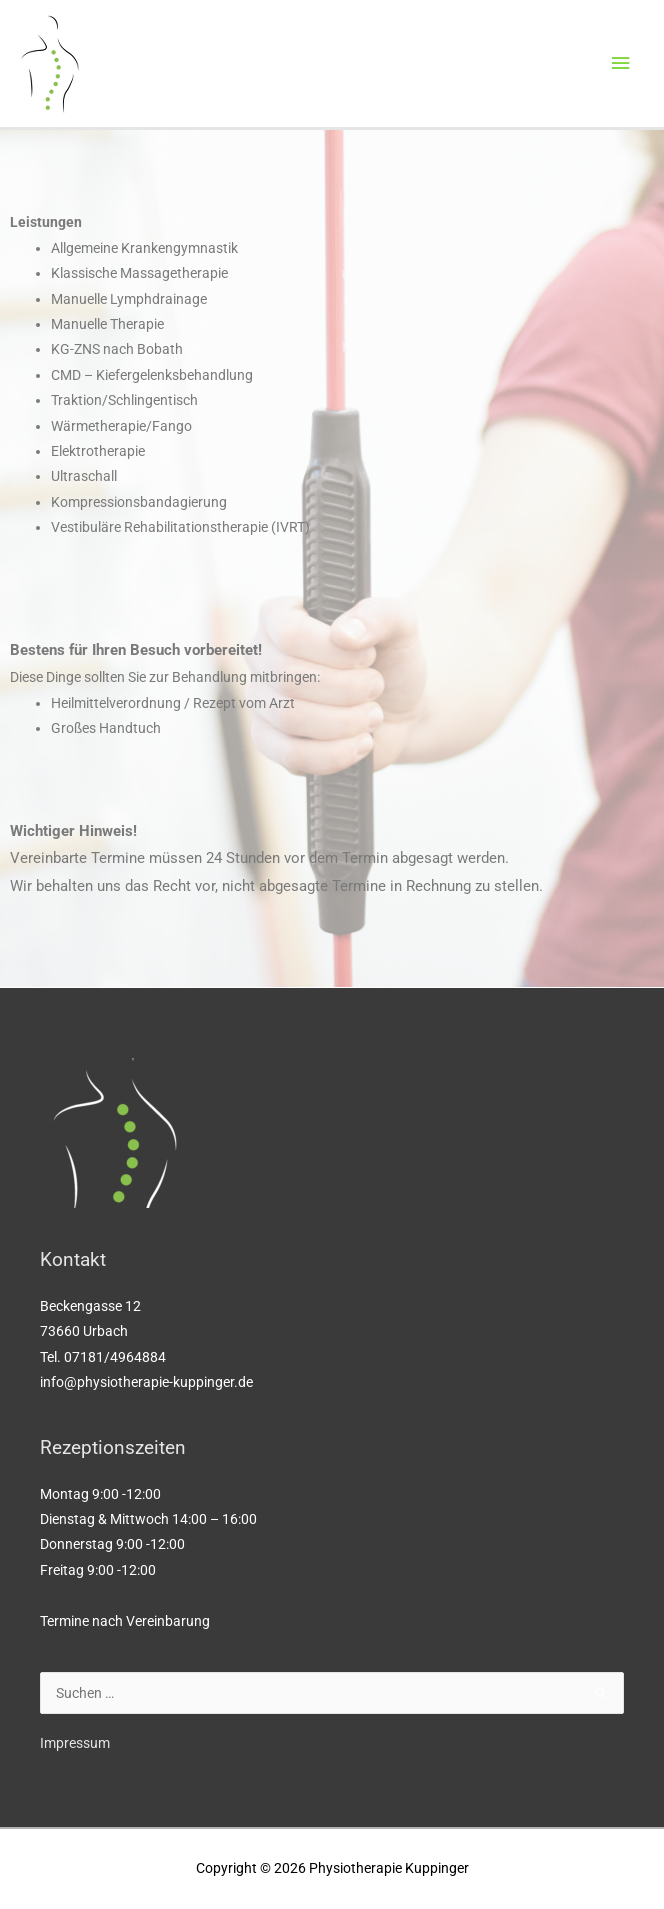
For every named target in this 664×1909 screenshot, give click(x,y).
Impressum (75, 1743)
